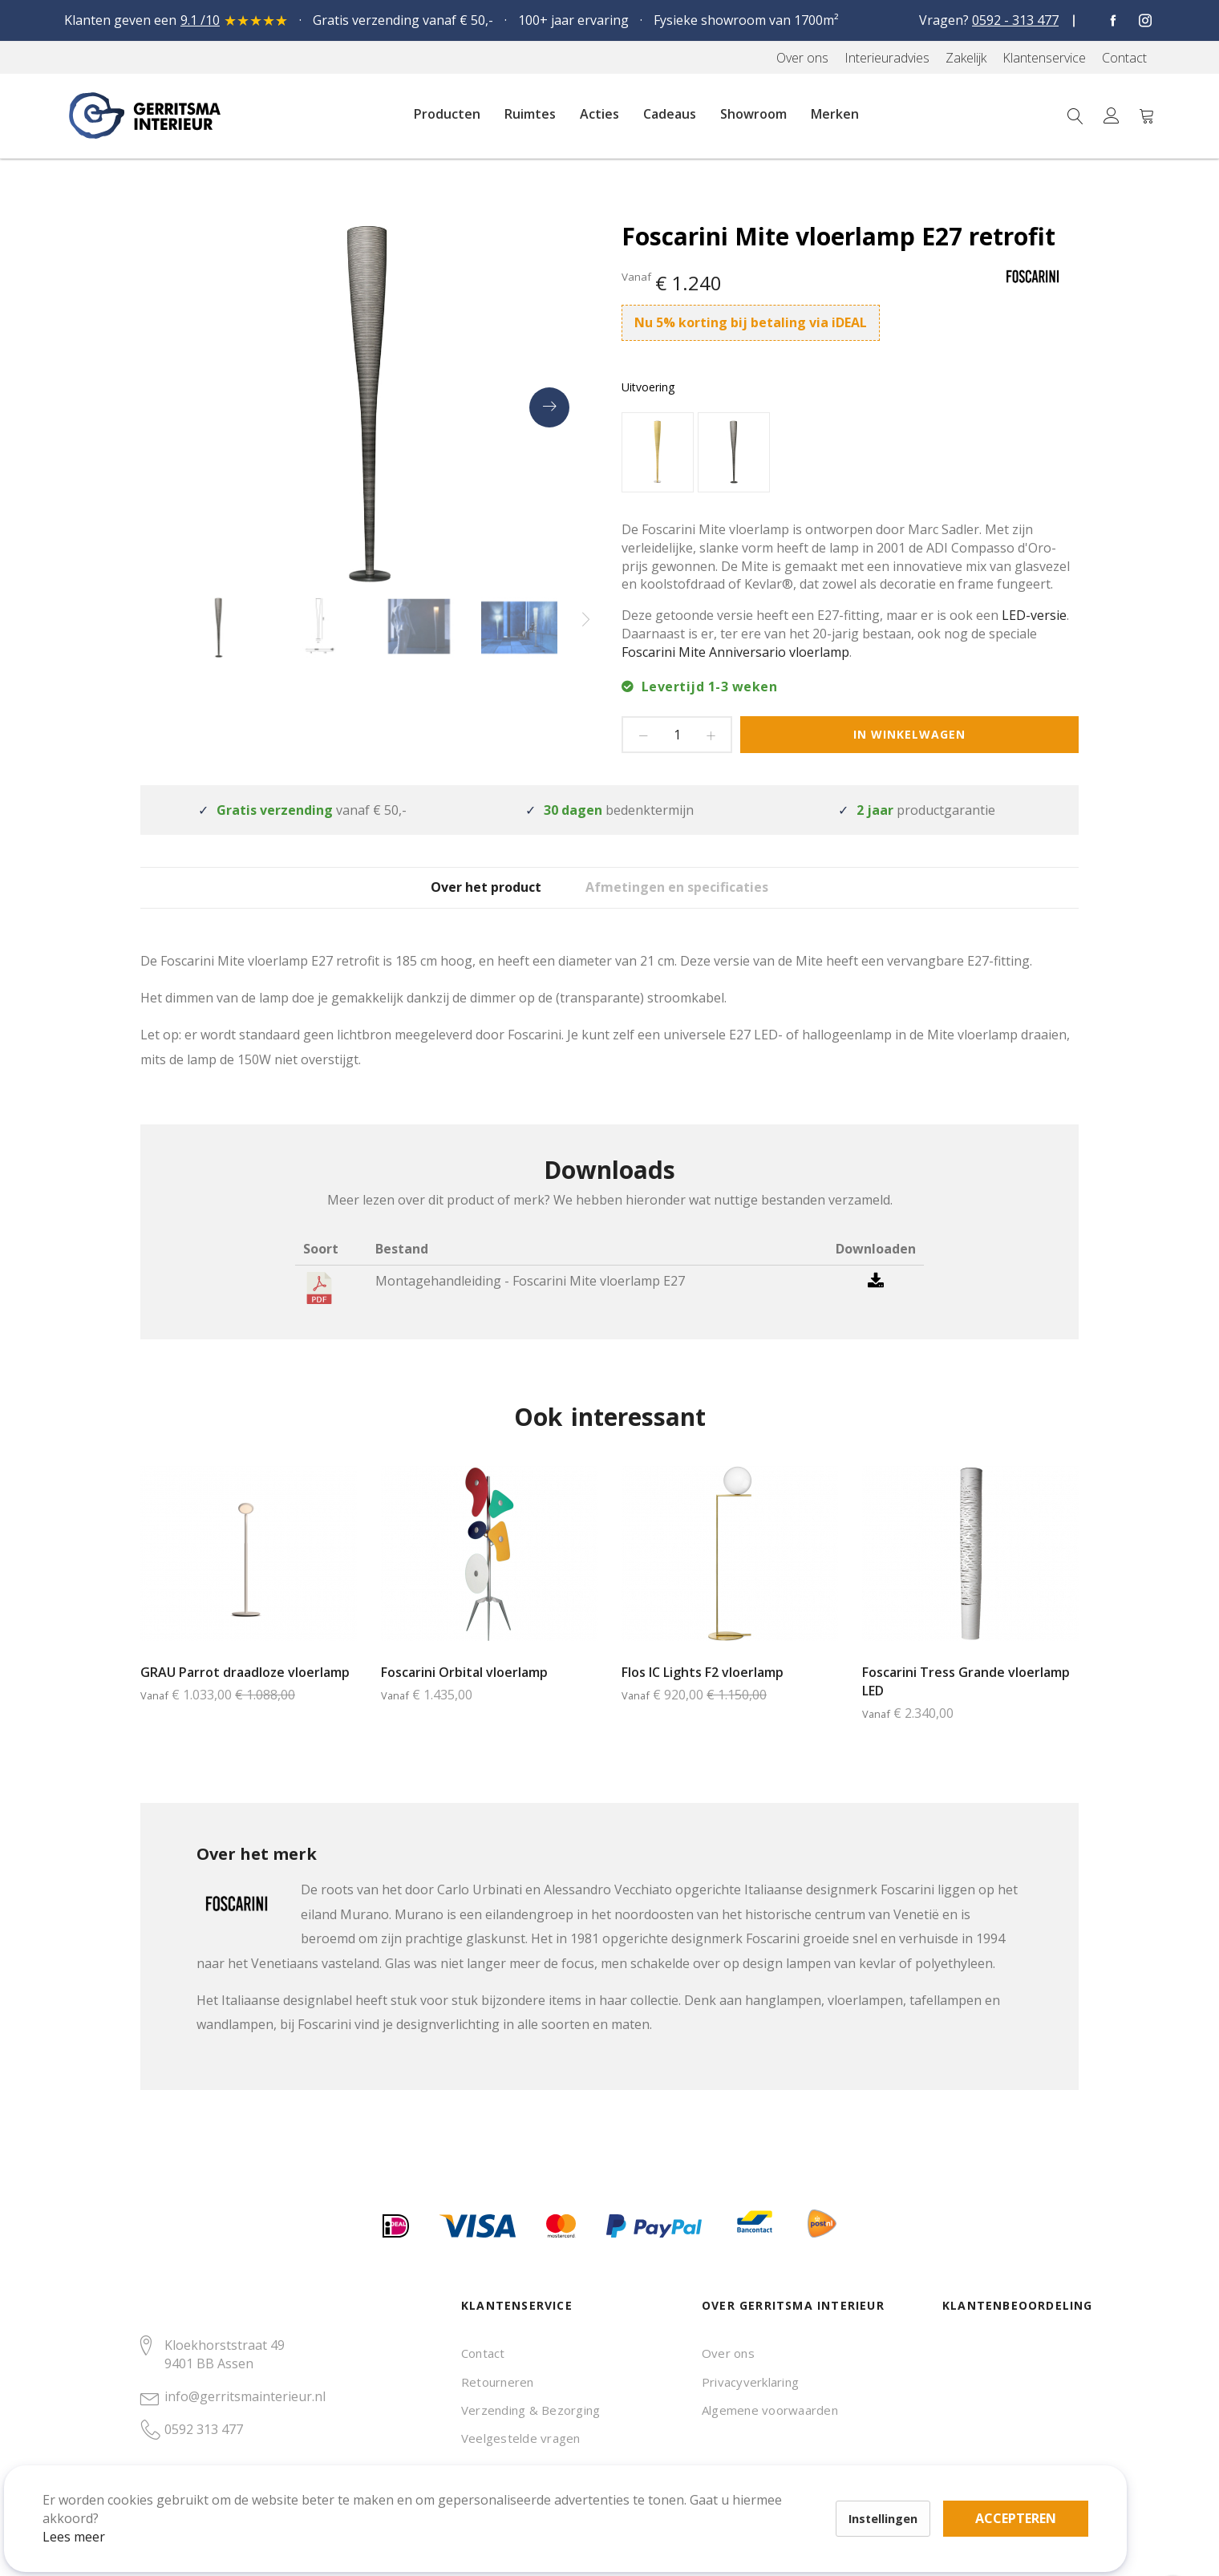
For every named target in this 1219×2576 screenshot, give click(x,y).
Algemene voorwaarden (770, 2410)
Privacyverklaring (750, 2382)
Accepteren (556, 2488)
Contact (483, 2353)
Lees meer (95, 2515)
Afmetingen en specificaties (704, 899)
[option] (658, 452)
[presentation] (549, 407)
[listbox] (850, 454)
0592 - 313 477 (1015, 20)
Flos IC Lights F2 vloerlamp (703, 1694)
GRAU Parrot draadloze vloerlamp (245, 1694)
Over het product (470, 899)
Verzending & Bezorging (530, 2410)
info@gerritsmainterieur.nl (245, 2396)
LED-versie (1034, 615)
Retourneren (497, 2382)
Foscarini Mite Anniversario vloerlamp (735, 652)
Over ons (728, 2353)
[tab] (470, 899)
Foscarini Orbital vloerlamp (464, 1694)
